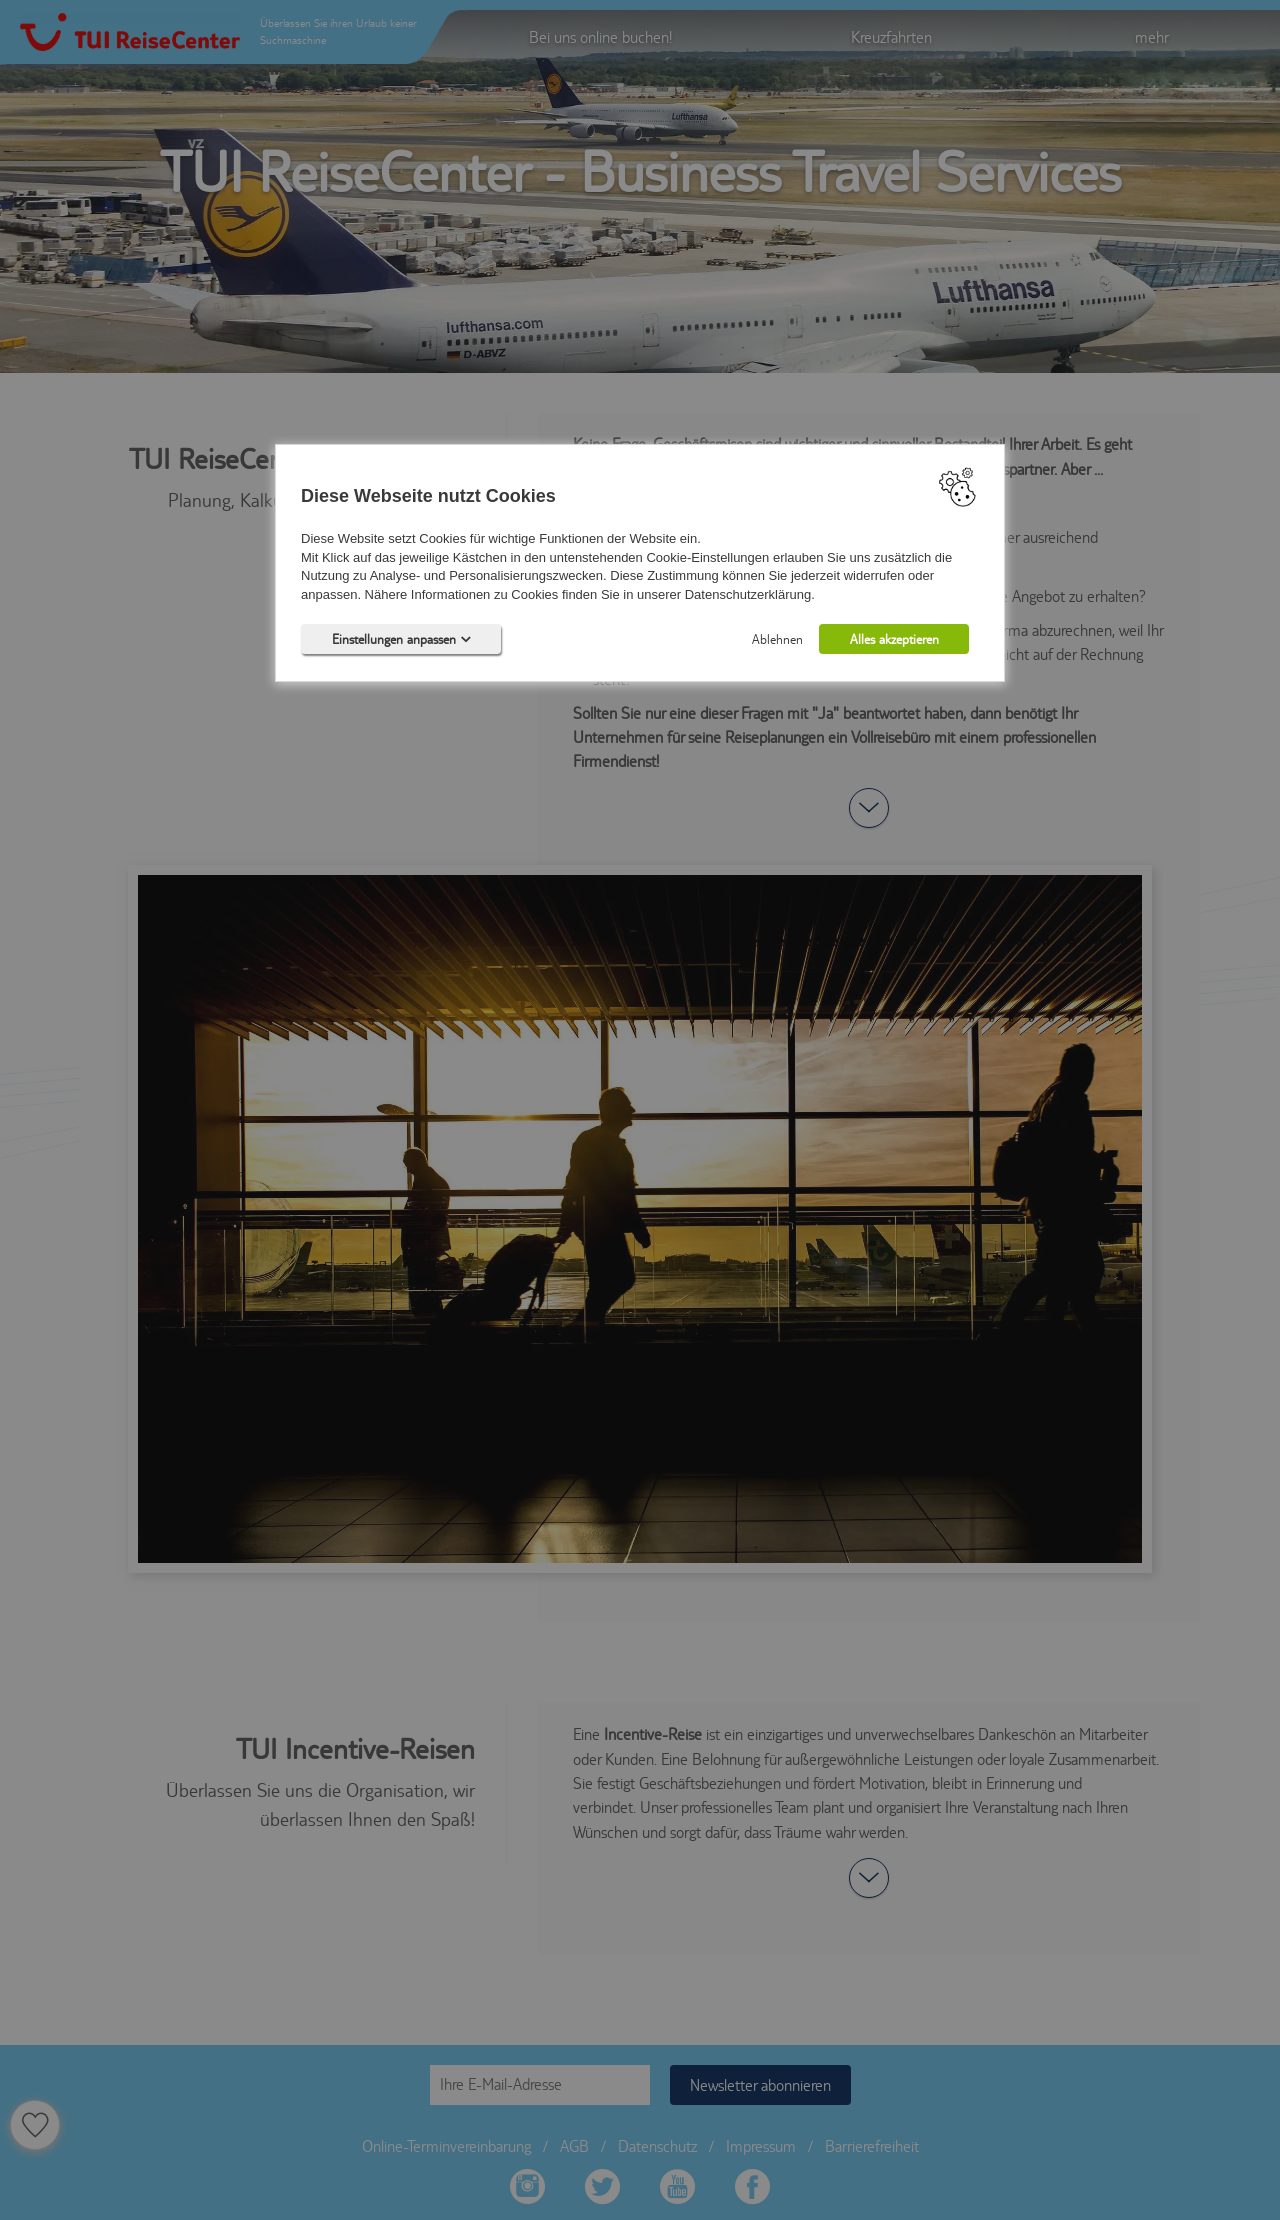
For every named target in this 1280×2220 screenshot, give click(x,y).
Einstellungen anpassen (401, 639)
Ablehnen (777, 639)
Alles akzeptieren (894, 639)
